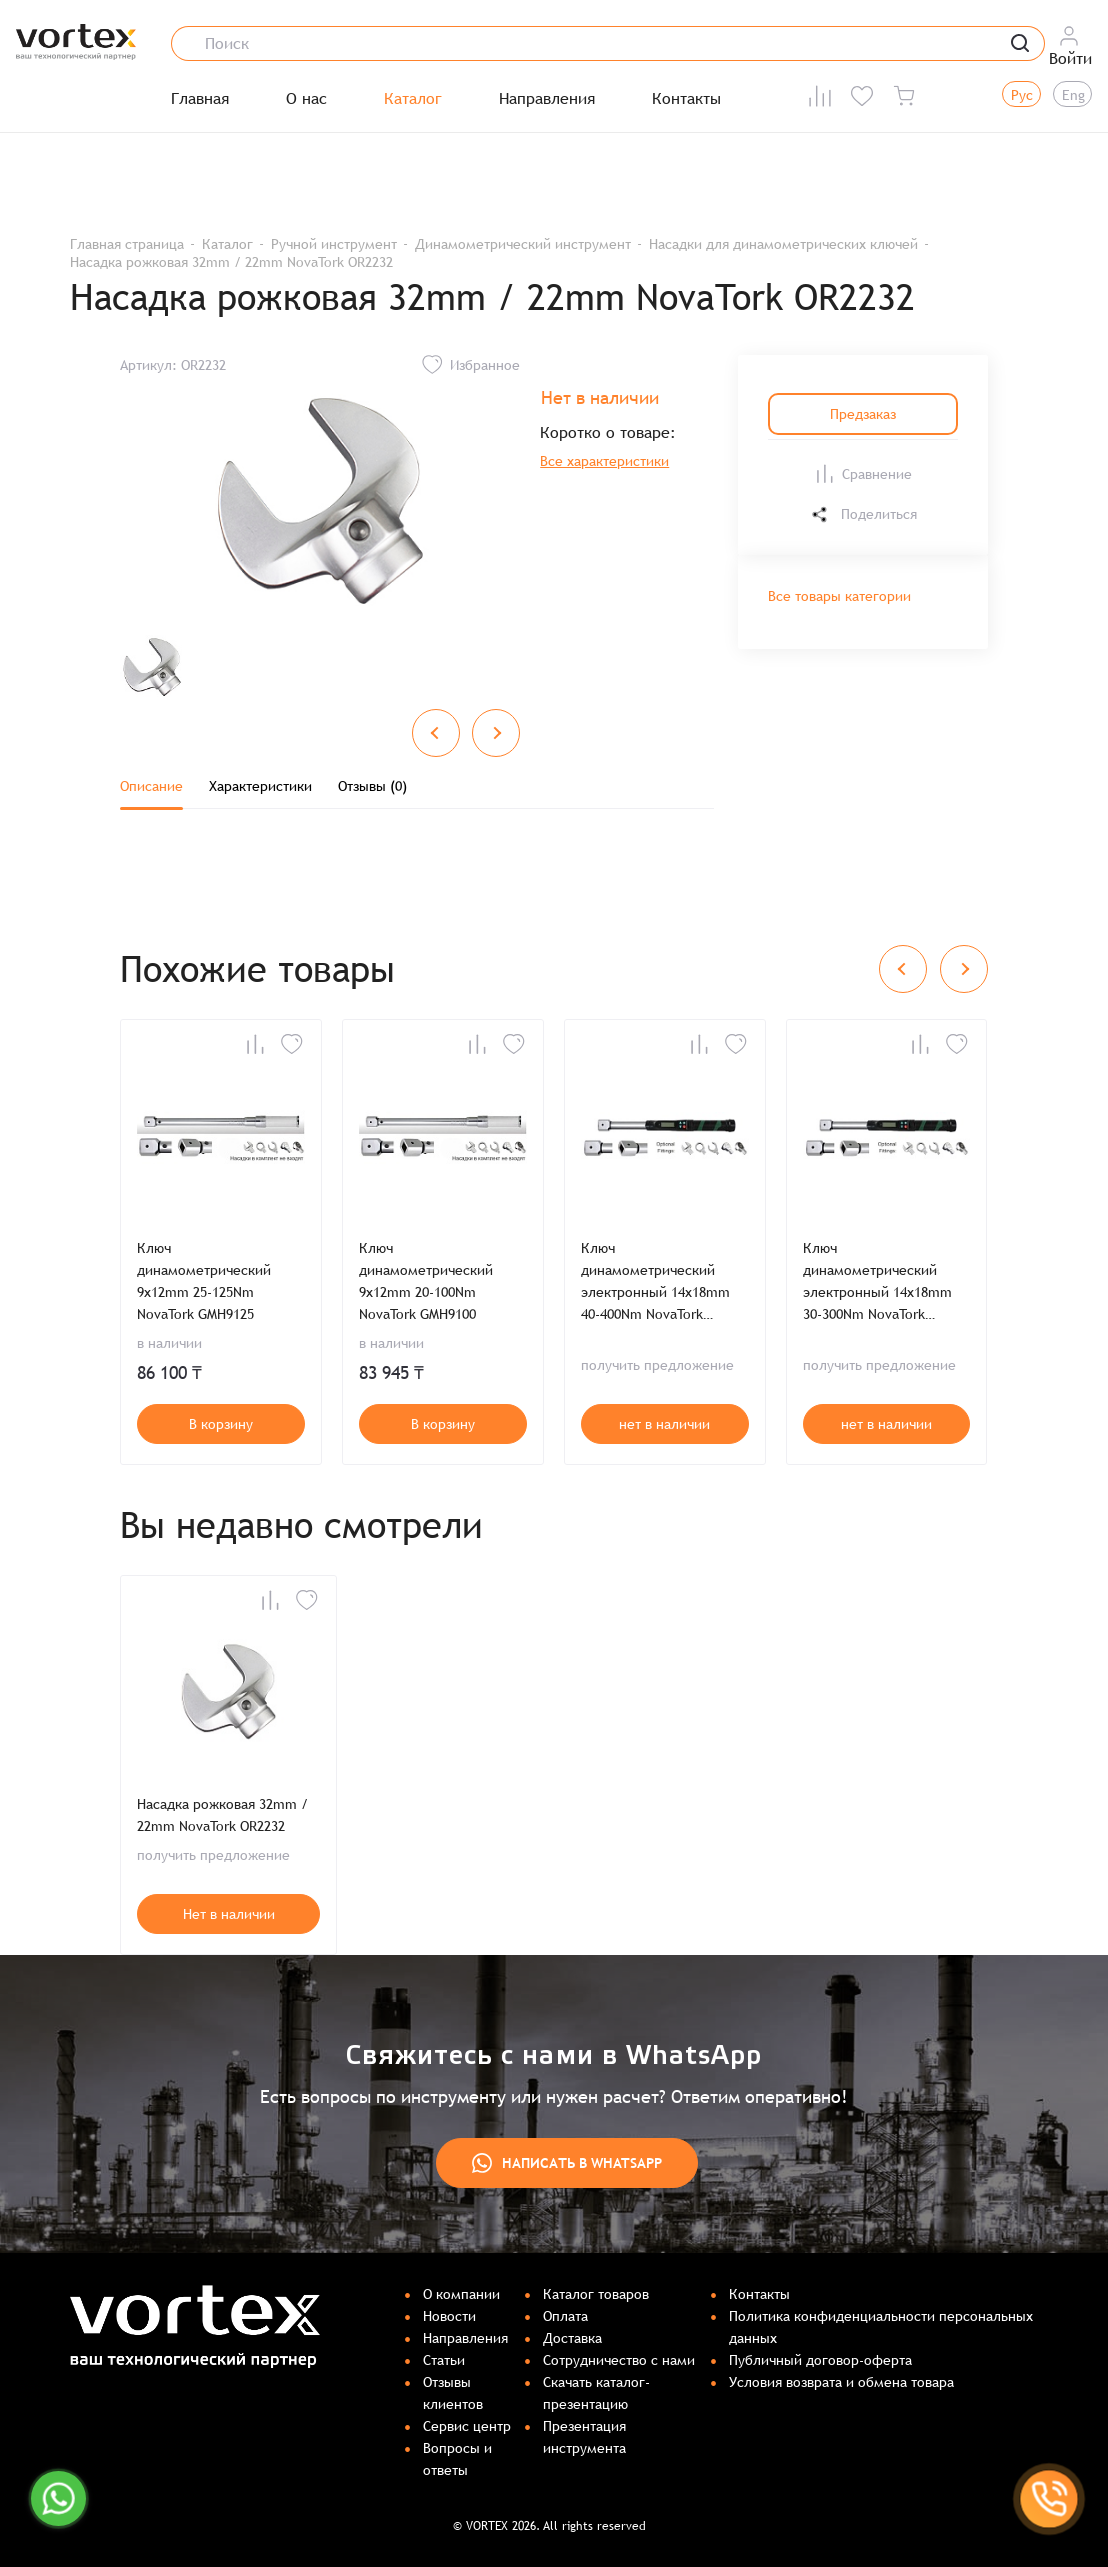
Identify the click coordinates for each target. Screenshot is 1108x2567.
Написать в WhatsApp (567, 2163)
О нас (306, 99)
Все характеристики (604, 461)
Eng (1073, 95)
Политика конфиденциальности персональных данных (881, 2327)
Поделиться (863, 514)
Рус (1022, 95)
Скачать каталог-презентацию (596, 2393)
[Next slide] (496, 733)
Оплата (565, 2316)
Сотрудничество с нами (619, 2360)
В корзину (221, 1424)
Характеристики (260, 786)
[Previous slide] (436, 733)
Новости (449, 2316)
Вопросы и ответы (457, 2459)
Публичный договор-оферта (820, 2360)
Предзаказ (863, 414)
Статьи (444, 2360)
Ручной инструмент (334, 244)
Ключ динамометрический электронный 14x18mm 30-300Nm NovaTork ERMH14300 (877, 1282)
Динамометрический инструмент (523, 244)
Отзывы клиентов (453, 2393)
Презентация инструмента (584, 2437)
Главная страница (127, 244)
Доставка (572, 2338)
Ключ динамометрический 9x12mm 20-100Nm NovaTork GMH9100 (426, 1281)
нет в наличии (664, 1424)
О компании (461, 2294)
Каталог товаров (596, 2294)
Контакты (686, 99)
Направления (547, 99)
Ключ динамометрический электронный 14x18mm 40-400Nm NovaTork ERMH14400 (655, 1282)
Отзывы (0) (372, 786)
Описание (151, 786)
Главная (200, 99)
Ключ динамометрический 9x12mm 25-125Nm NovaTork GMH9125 (204, 1281)
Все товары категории (839, 596)
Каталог (413, 99)
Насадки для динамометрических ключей (783, 244)
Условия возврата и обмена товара (841, 2382)
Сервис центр (467, 2426)
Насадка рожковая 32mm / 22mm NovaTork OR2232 (222, 1815)
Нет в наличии (229, 1914)
